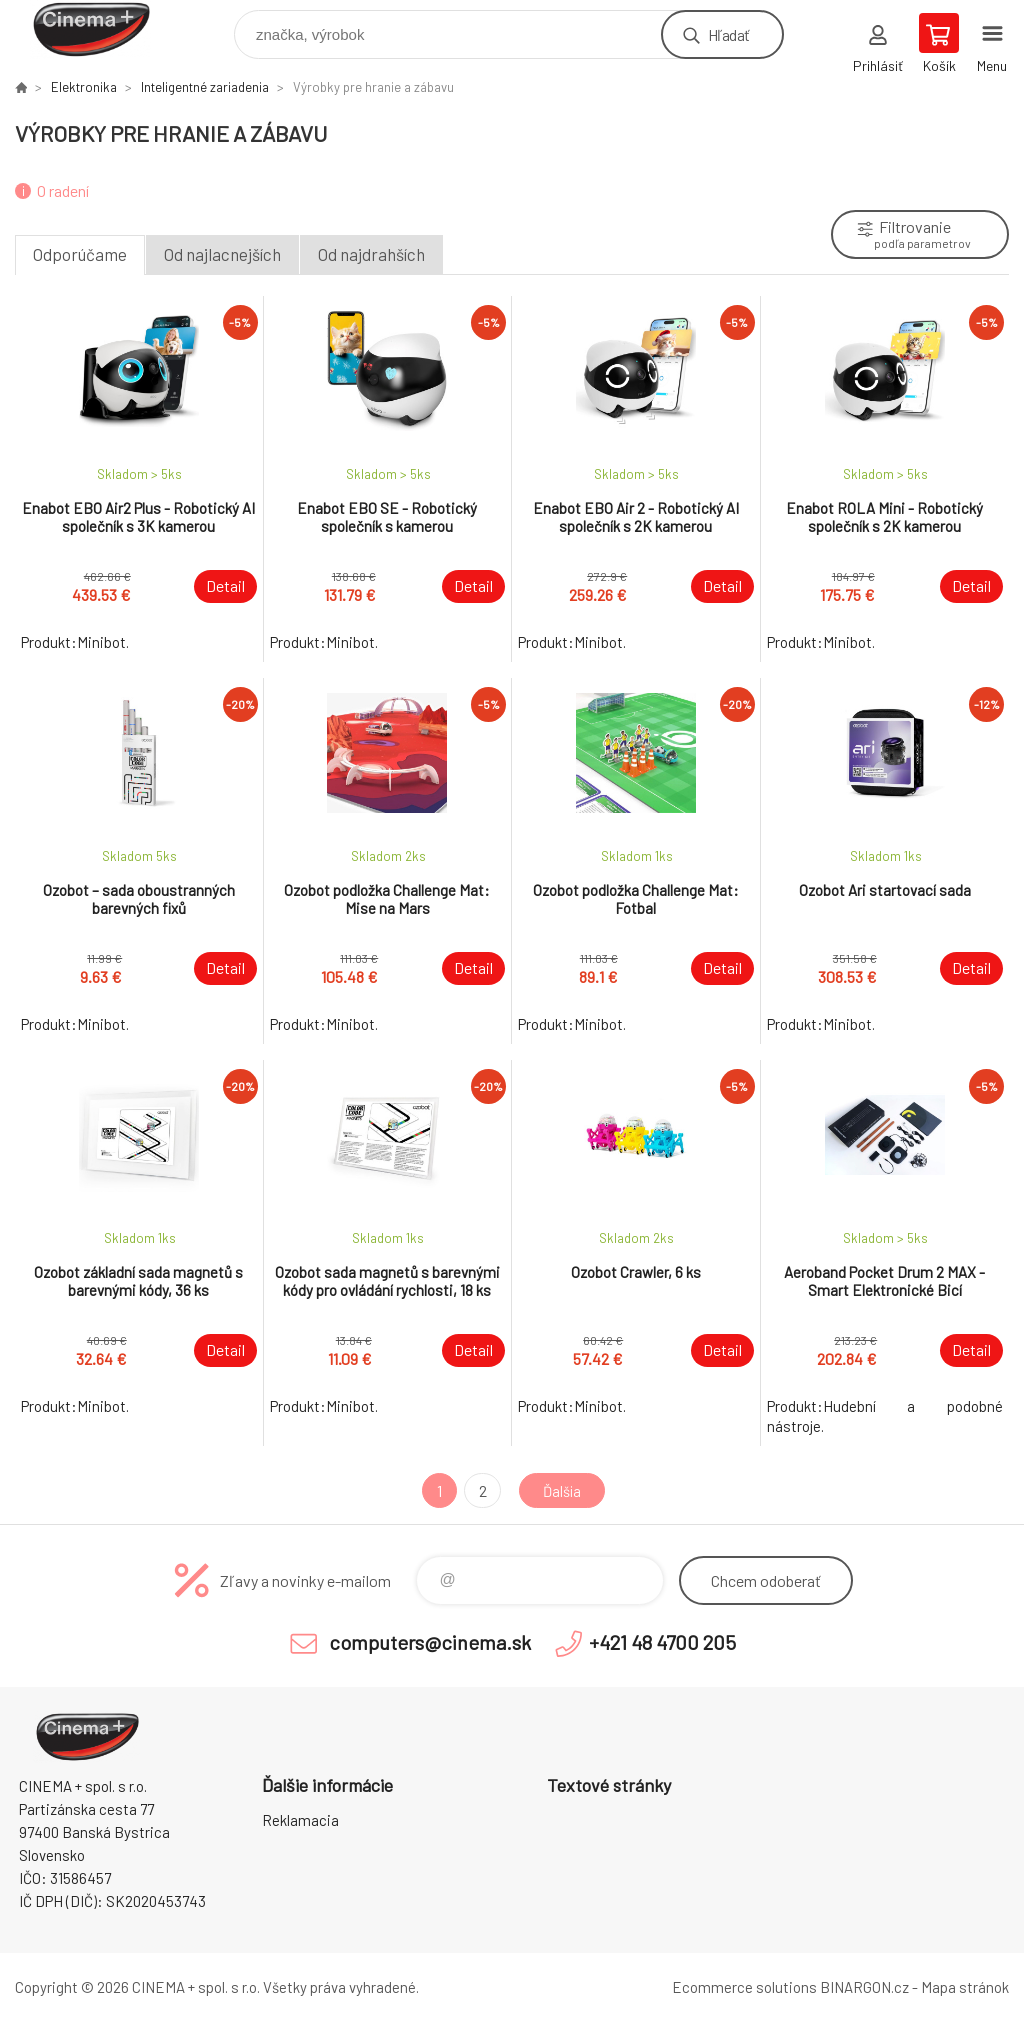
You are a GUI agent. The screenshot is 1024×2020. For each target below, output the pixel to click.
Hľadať (728, 34)
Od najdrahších (371, 254)
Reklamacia (300, 1820)
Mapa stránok (965, 1987)
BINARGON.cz (864, 1987)
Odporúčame (80, 254)
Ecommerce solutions (744, 1987)
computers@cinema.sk (430, 1642)
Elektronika (84, 87)
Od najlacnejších (222, 254)
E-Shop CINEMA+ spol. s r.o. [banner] (103, 29)
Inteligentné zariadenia (205, 87)
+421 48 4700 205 (662, 1642)
